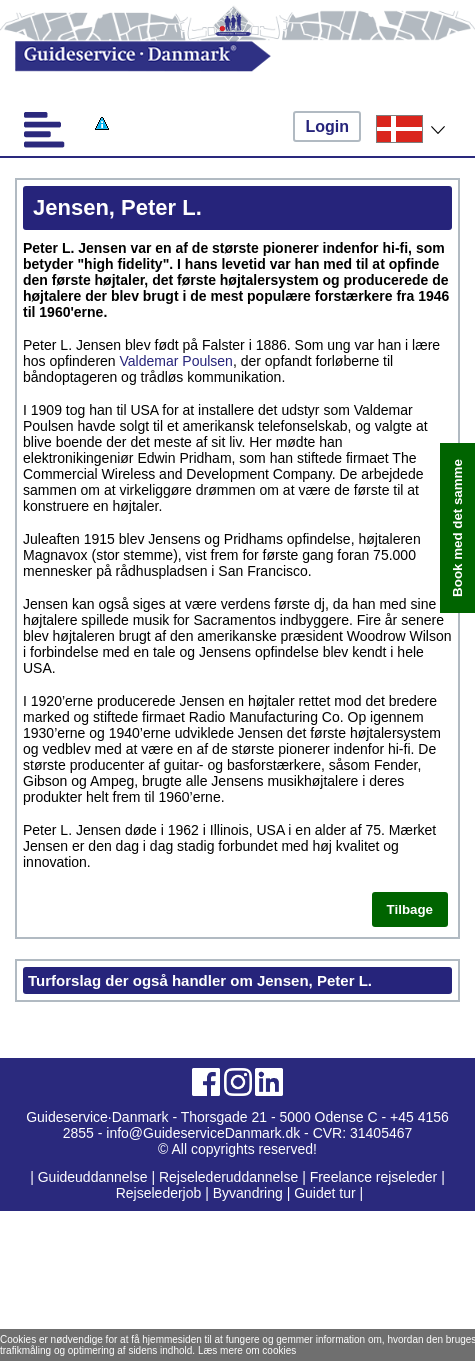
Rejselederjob (159, 1193)
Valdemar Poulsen (176, 361)
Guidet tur (324, 1193)
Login (327, 126)
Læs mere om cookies (247, 1350)
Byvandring (248, 1193)
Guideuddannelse (95, 1177)
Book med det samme (457, 528)
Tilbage (410, 909)
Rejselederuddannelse (230, 1177)
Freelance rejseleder (374, 1177)
